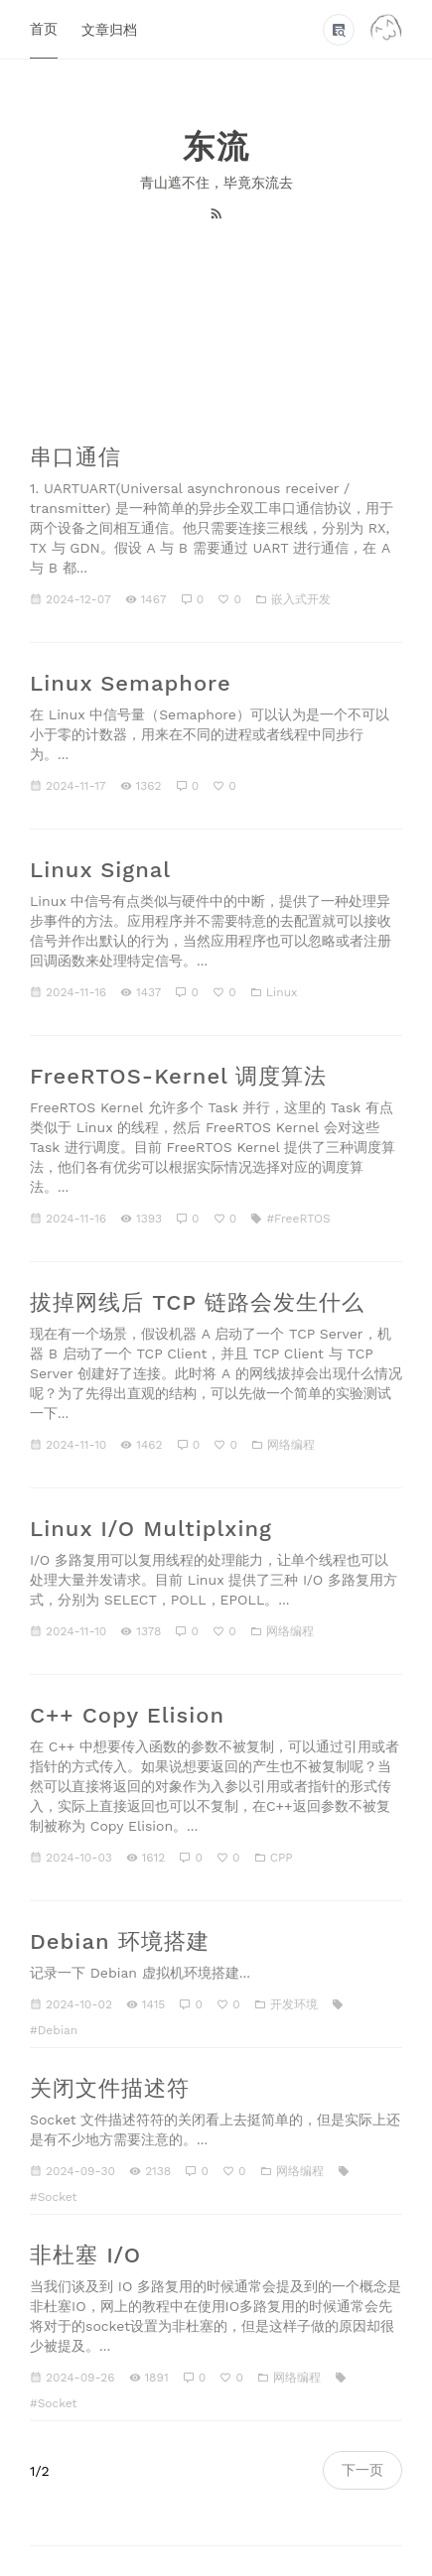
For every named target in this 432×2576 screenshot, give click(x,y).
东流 (216, 147)
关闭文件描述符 (110, 2088)
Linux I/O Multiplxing (151, 1528)
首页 (44, 29)
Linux (282, 992)
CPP (281, 1858)
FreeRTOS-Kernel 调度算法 (178, 1076)
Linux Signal (100, 869)
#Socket (53, 2197)
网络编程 (291, 1445)
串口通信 (75, 457)
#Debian (53, 2030)
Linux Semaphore (130, 683)
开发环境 (294, 2004)
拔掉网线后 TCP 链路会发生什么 (197, 1302)
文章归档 (109, 30)
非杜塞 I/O (85, 2255)
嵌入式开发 (301, 599)
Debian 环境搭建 (120, 1941)
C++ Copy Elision (127, 1715)
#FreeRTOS (298, 1218)
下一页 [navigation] (362, 2470)
